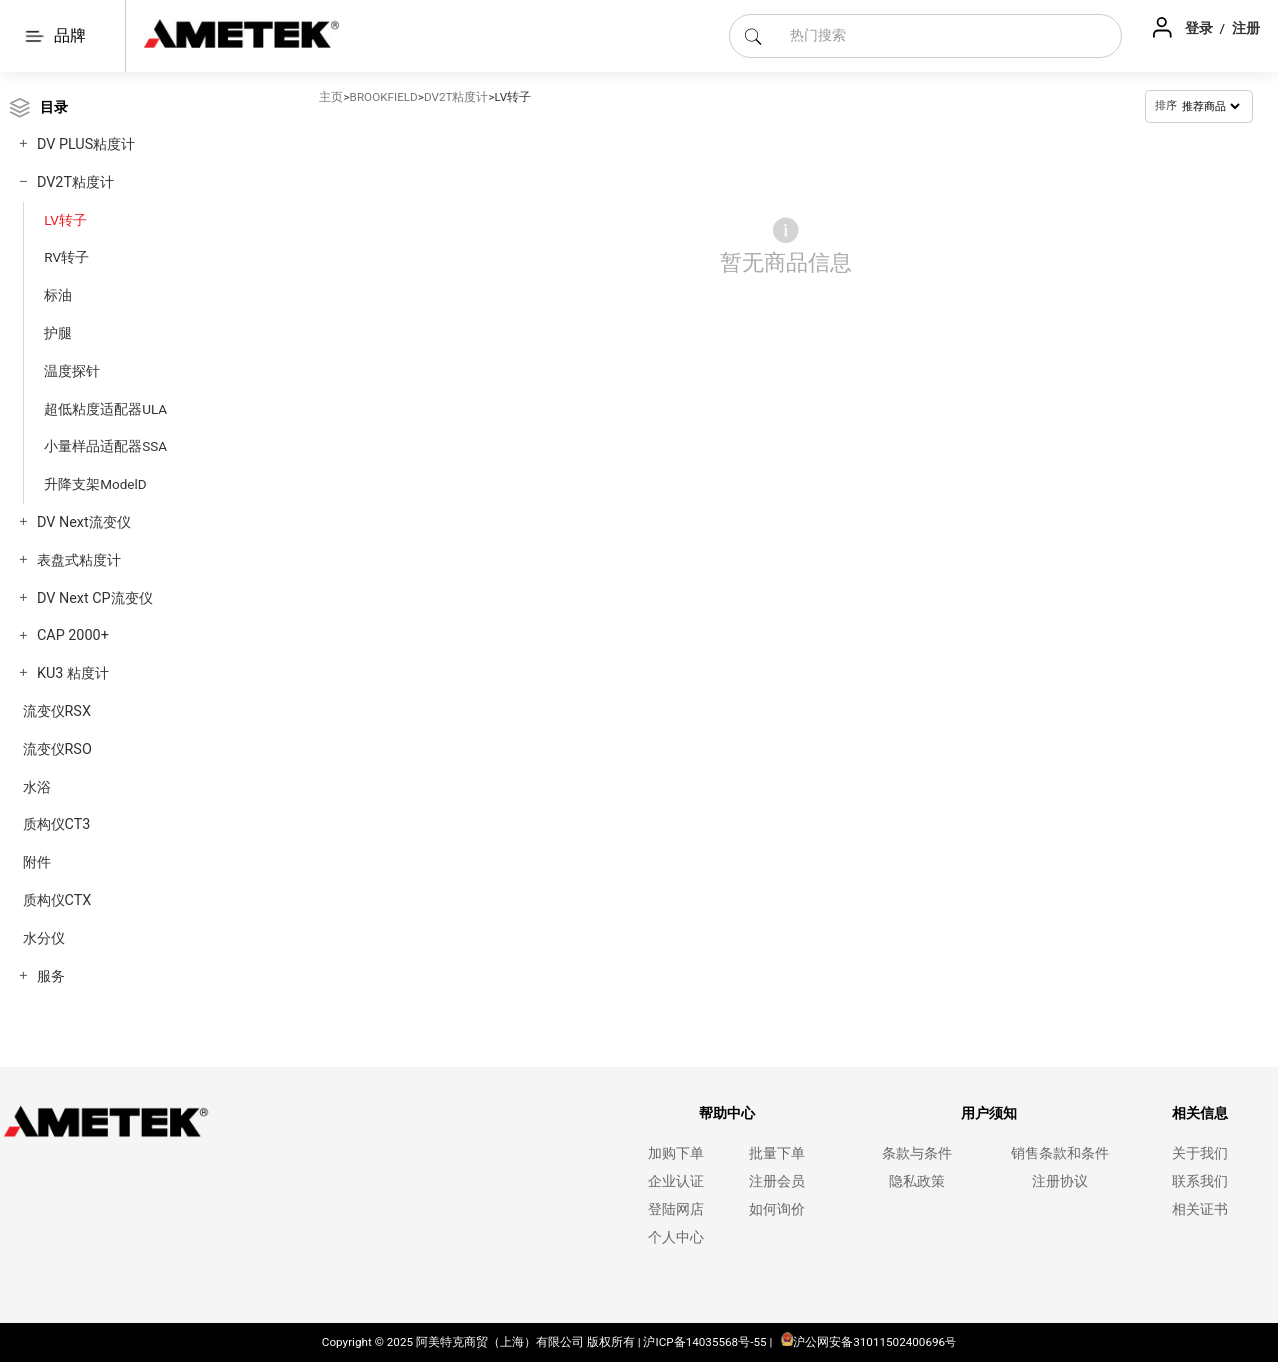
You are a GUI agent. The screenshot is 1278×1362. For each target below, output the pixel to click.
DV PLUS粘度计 (86, 144)
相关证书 (1200, 1209)
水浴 (37, 787)
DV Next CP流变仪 (95, 598)
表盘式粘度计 (79, 560)
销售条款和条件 (1060, 1153)
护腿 (58, 333)
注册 (1246, 28)
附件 (37, 862)
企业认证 (676, 1181)
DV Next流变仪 (84, 522)
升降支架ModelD (95, 484)
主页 (331, 97)
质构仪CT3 (57, 824)
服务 (51, 976)
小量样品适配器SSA (105, 446)
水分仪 (44, 938)
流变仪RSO (57, 749)
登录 (1200, 28)
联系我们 (1200, 1181)
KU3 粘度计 (73, 673)
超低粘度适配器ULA (105, 409)
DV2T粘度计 (75, 182)
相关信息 (1200, 1113)
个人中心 (676, 1237)
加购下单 (676, 1153)
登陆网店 (676, 1209)
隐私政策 (917, 1181)
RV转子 (66, 257)
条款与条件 (917, 1153)
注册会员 (777, 1181)
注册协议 (1060, 1181)
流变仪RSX (57, 711)
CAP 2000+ (73, 635)
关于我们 (1200, 1153)
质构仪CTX (57, 900)
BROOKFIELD (384, 97)
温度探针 (72, 371)
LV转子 (65, 220)
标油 (58, 295)
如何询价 (777, 1209)
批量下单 (777, 1153)
